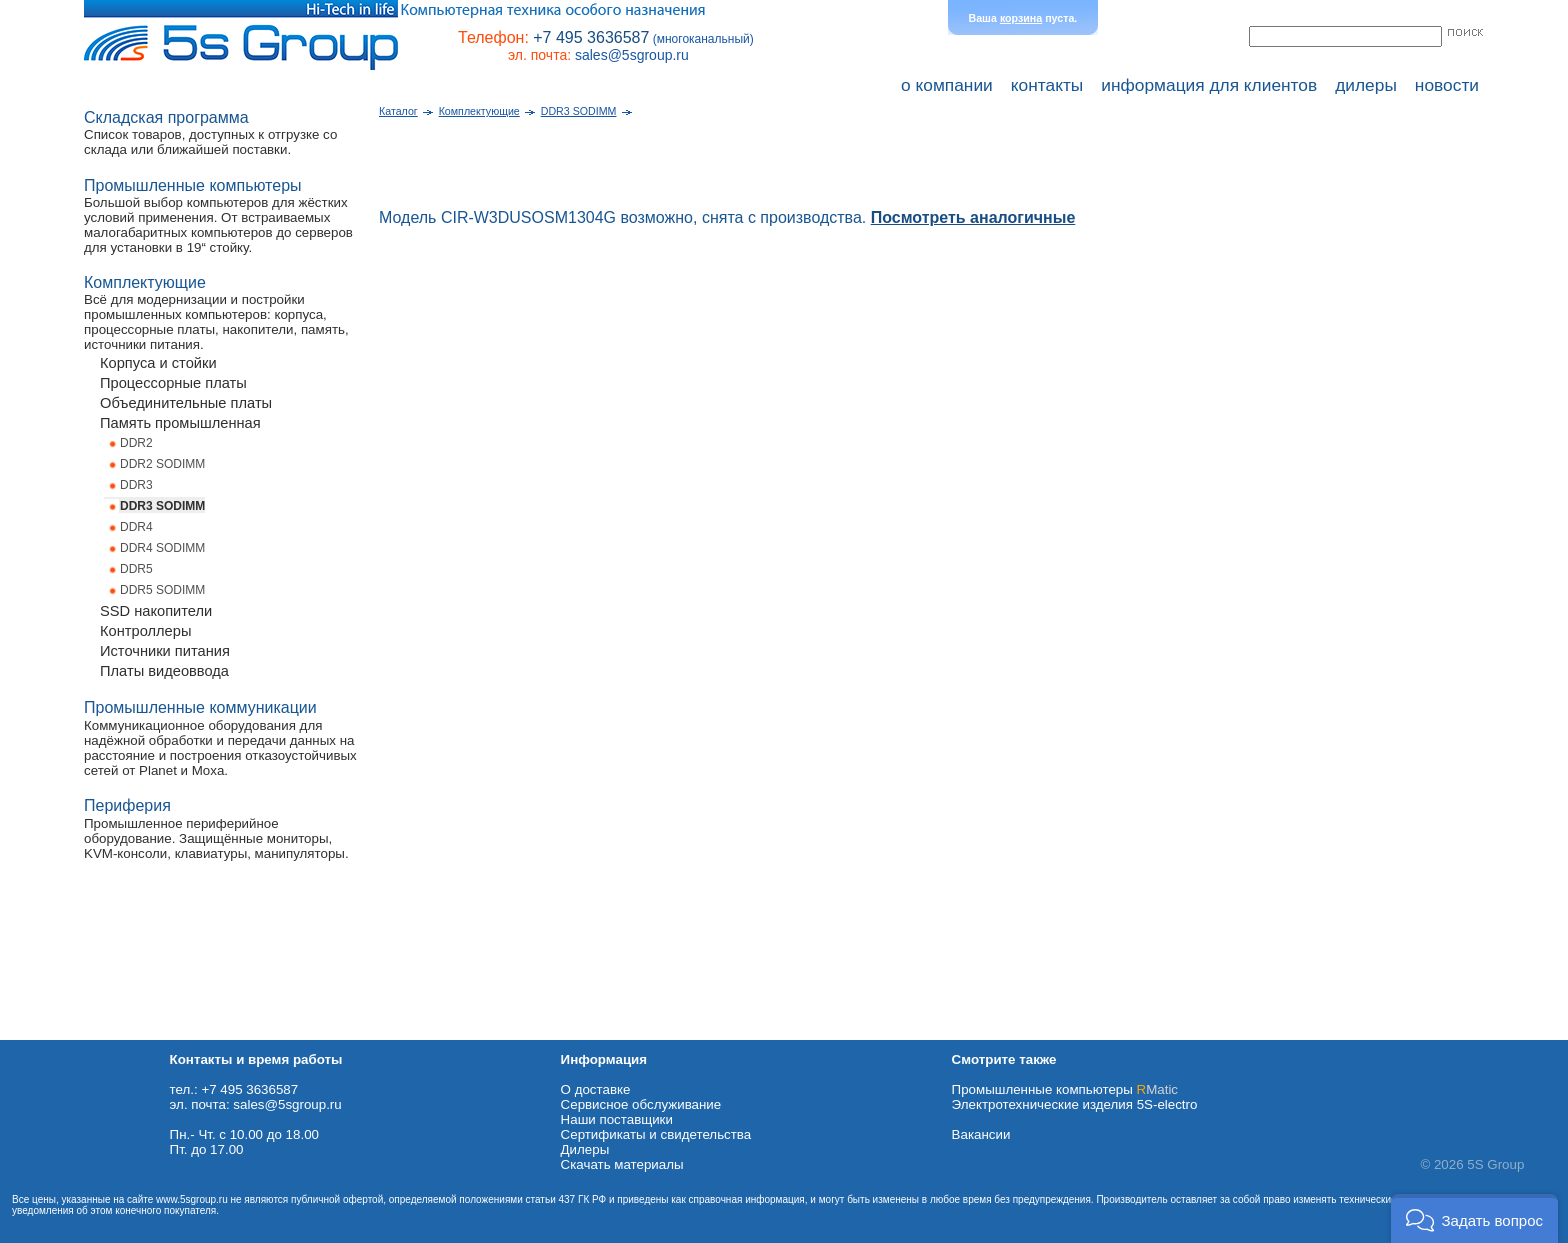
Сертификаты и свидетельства (656, 1134)
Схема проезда (47, 1032)
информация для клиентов (1209, 85)
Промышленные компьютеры (1065, 1089)
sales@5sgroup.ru (632, 55)
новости (1447, 85)
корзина (1021, 18)
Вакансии (981, 1134)
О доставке (596, 1089)
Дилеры (585, 1149)
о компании (947, 85)
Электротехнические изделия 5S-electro (1075, 1104)
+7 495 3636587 (591, 37)
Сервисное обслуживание (641, 1104)
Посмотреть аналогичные (973, 217)
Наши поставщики (617, 1119)
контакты (1047, 85)
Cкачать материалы (622, 1164)
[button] (1474, 1218)
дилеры (1366, 85)
